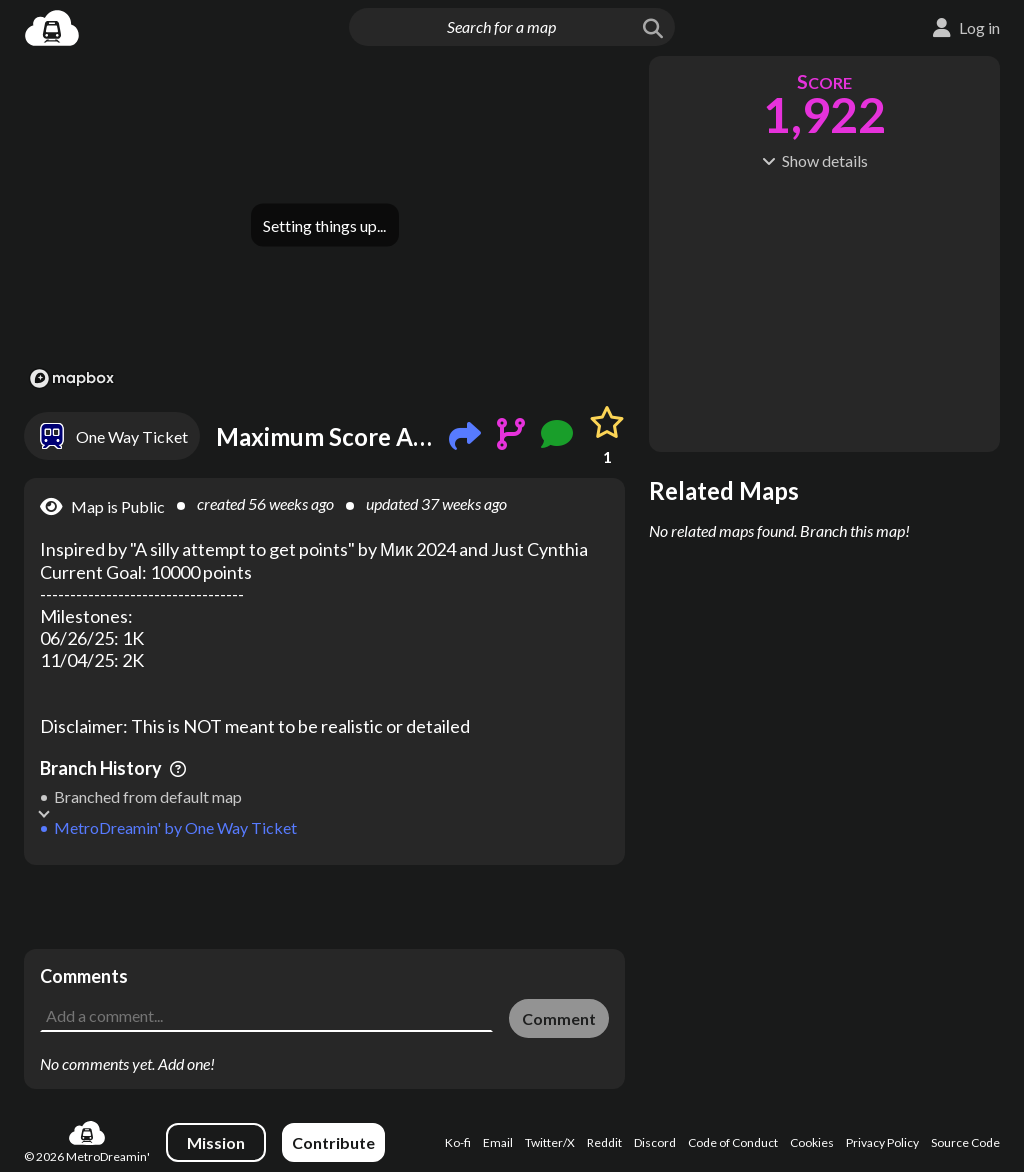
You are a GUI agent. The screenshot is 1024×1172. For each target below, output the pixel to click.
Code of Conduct (733, 1142)
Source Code (965, 1142)
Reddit (604, 1142)
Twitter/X (550, 1142)
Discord (655, 1142)
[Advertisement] (324, 907)
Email (498, 1142)
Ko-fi (458, 1142)
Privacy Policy (882, 1142)
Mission (216, 1142)
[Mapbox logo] (72, 378)
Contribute (333, 1142)
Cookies (812, 1142)
